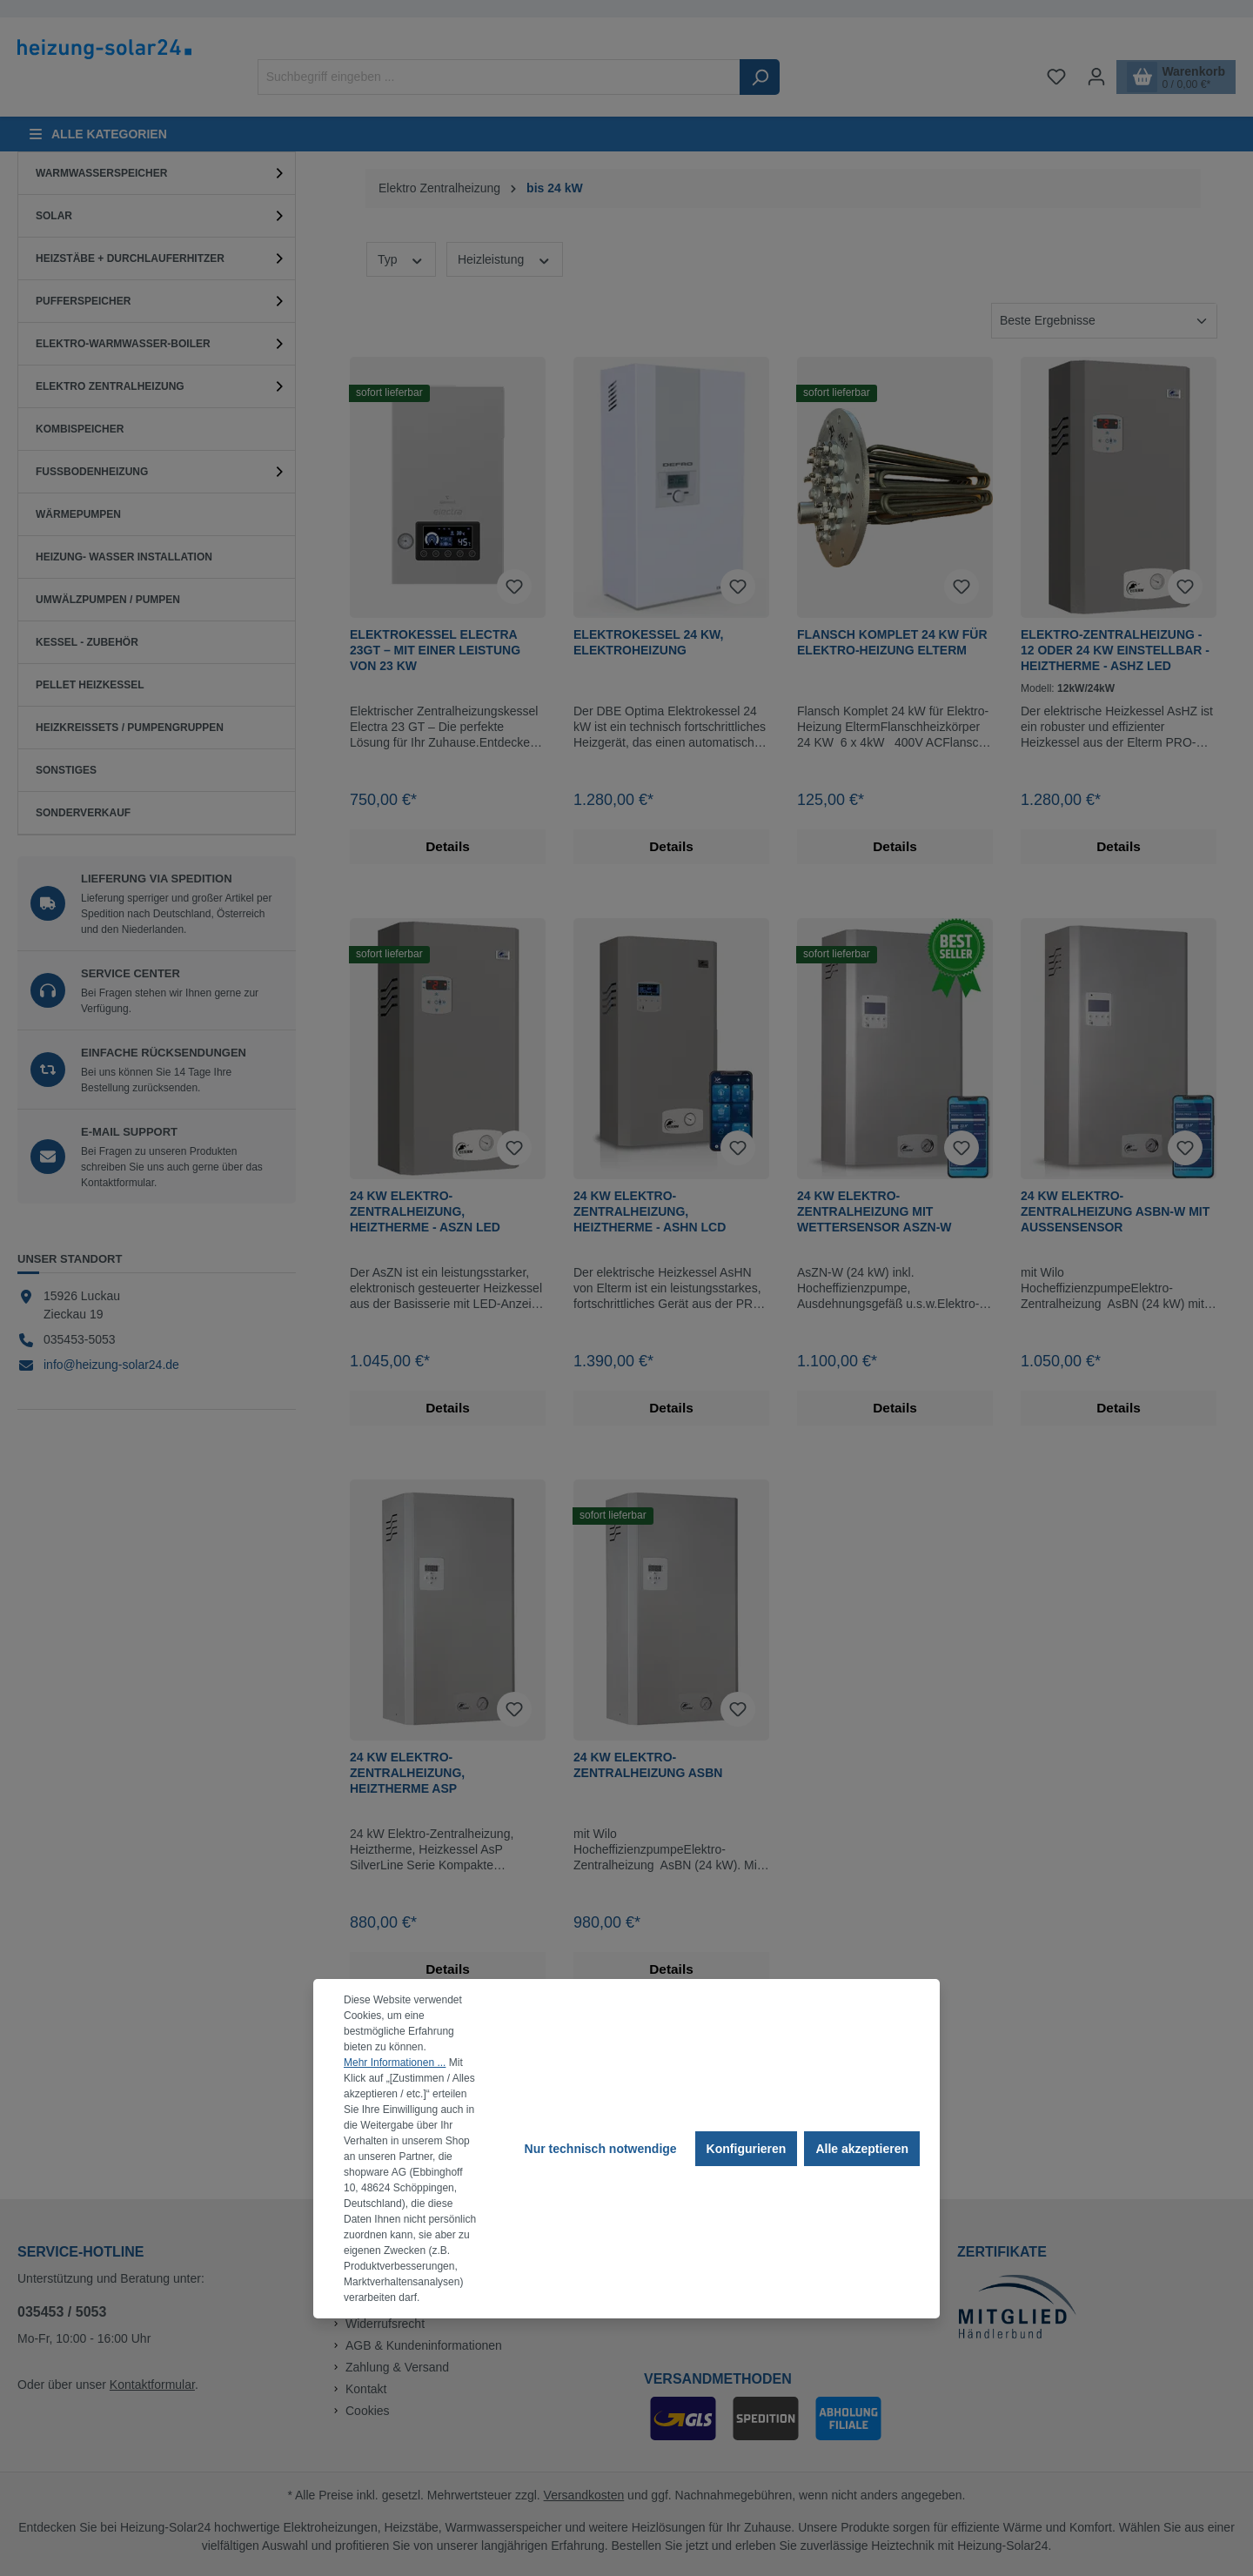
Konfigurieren (747, 2149)
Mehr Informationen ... (395, 2062)
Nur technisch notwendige (601, 2149)
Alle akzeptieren (861, 2149)
